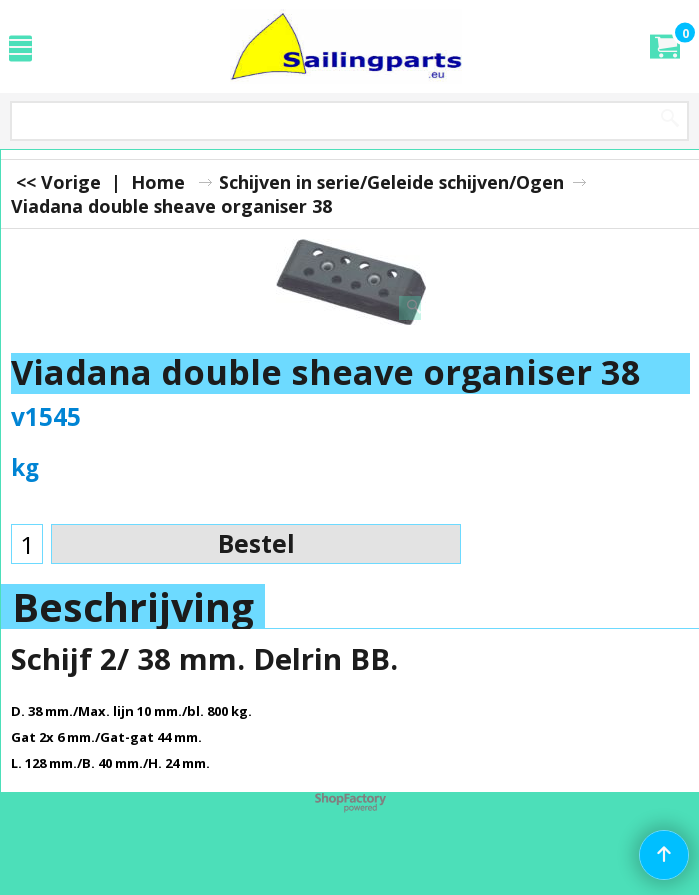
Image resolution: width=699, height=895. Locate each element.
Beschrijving (133, 607)
